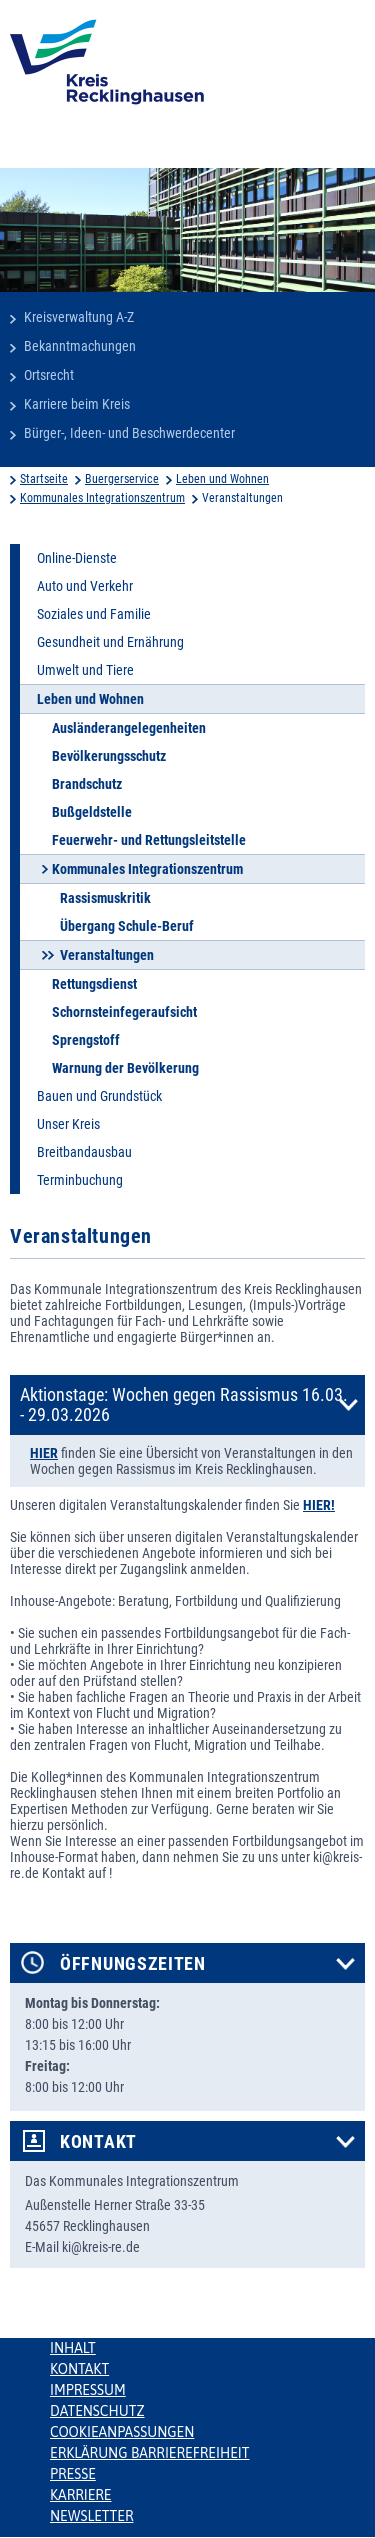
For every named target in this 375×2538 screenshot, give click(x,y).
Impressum (88, 2390)
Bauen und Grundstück (99, 1096)
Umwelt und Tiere (85, 670)
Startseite (44, 479)
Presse (73, 2474)
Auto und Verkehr (85, 586)
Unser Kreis (68, 1124)
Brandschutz (87, 784)
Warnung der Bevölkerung (125, 1068)
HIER (44, 1453)
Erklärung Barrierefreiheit (149, 2453)
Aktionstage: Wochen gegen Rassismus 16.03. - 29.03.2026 (184, 1405)
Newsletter (91, 2516)
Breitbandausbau (84, 1152)
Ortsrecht (49, 375)
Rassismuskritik (105, 898)
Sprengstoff (86, 1040)
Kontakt (98, 2142)
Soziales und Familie (94, 614)
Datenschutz (97, 2411)
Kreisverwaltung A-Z (79, 317)
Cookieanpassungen (122, 2432)
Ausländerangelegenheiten (129, 728)
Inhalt (73, 2348)
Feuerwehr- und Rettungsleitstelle (149, 840)
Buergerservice (122, 479)
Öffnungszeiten (133, 1964)
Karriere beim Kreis (77, 404)
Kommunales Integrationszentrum (102, 498)
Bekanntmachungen (80, 346)
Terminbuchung (80, 1180)
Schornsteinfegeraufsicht (124, 1012)
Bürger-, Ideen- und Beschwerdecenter (129, 433)
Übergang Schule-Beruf (127, 926)
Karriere (81, 2495)
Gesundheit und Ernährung (110, 642)
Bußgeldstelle (92, 812)
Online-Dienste (77, 558)
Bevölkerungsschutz (109, 756)
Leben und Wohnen (222, 479)
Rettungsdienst (94, 984)
